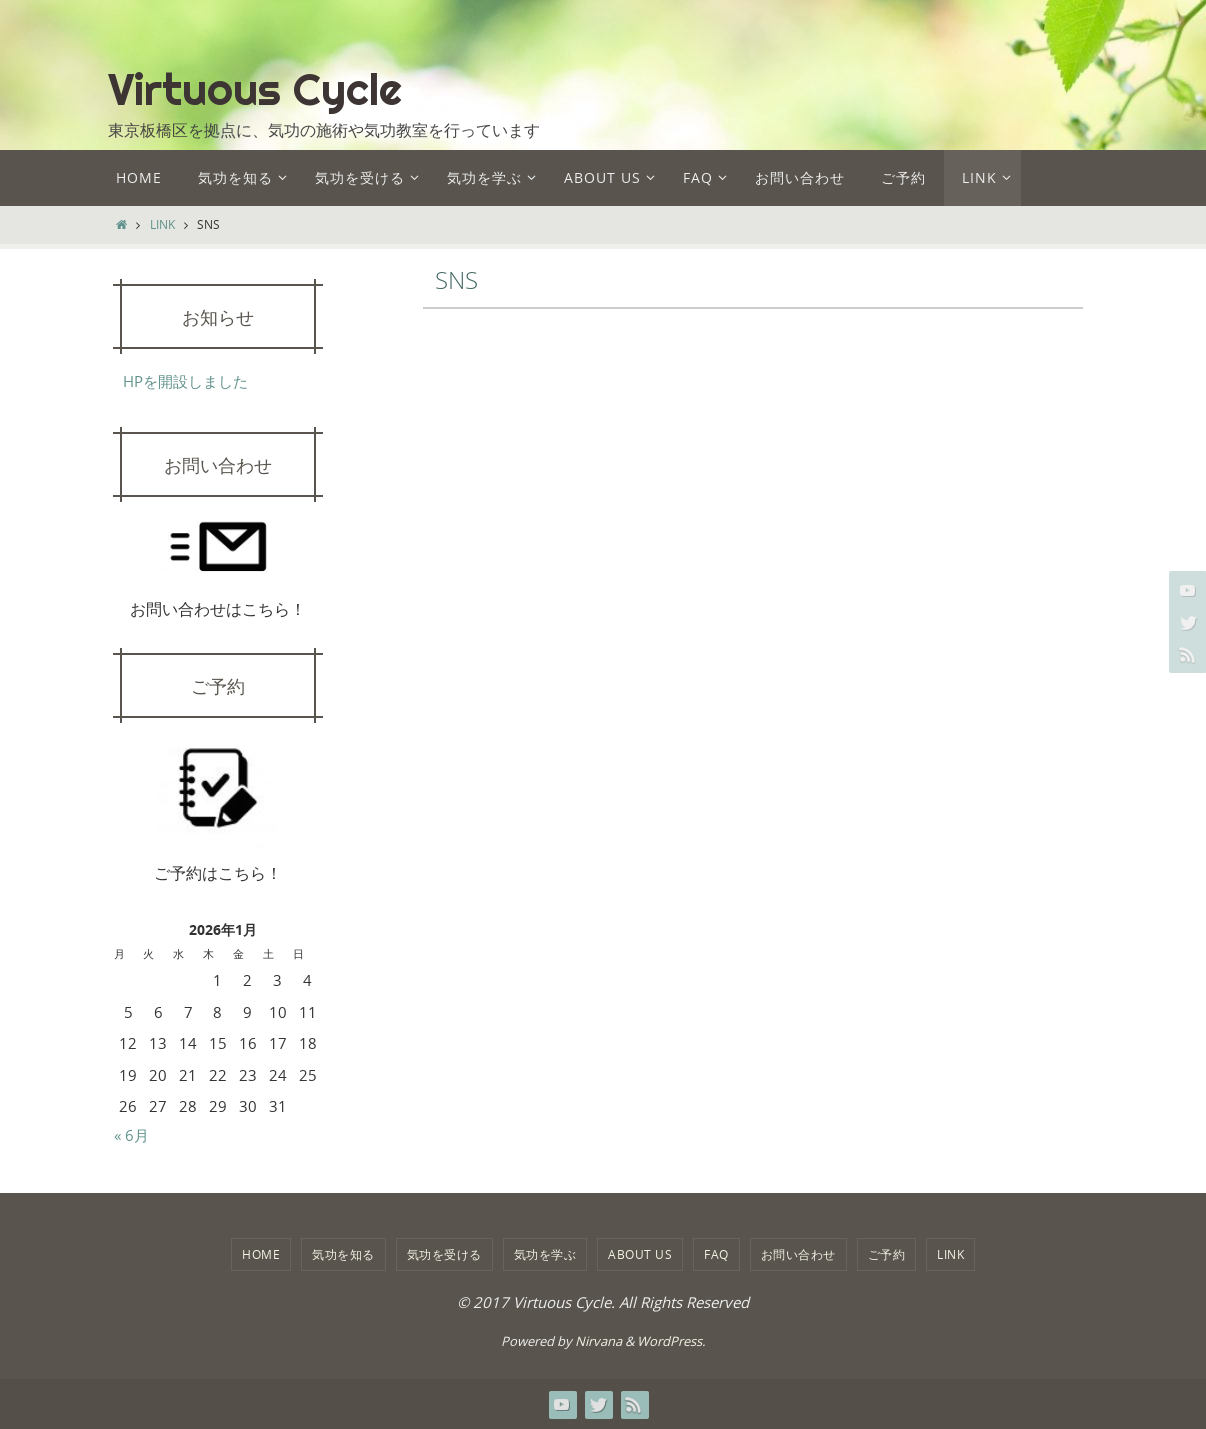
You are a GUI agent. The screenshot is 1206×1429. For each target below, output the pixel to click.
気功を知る (343, 1254)
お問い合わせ (798, 1254)
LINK (162, 224)
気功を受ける (444, 1254)
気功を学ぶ (545, 1254)
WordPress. (671, 1341)
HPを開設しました (185, 381)
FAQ (716, 1254)
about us (640, 1254)
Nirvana (598, 1341)
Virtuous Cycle (255, 89)
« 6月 (131, 1135)
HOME (261, 1254)
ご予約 (887, 1254)
